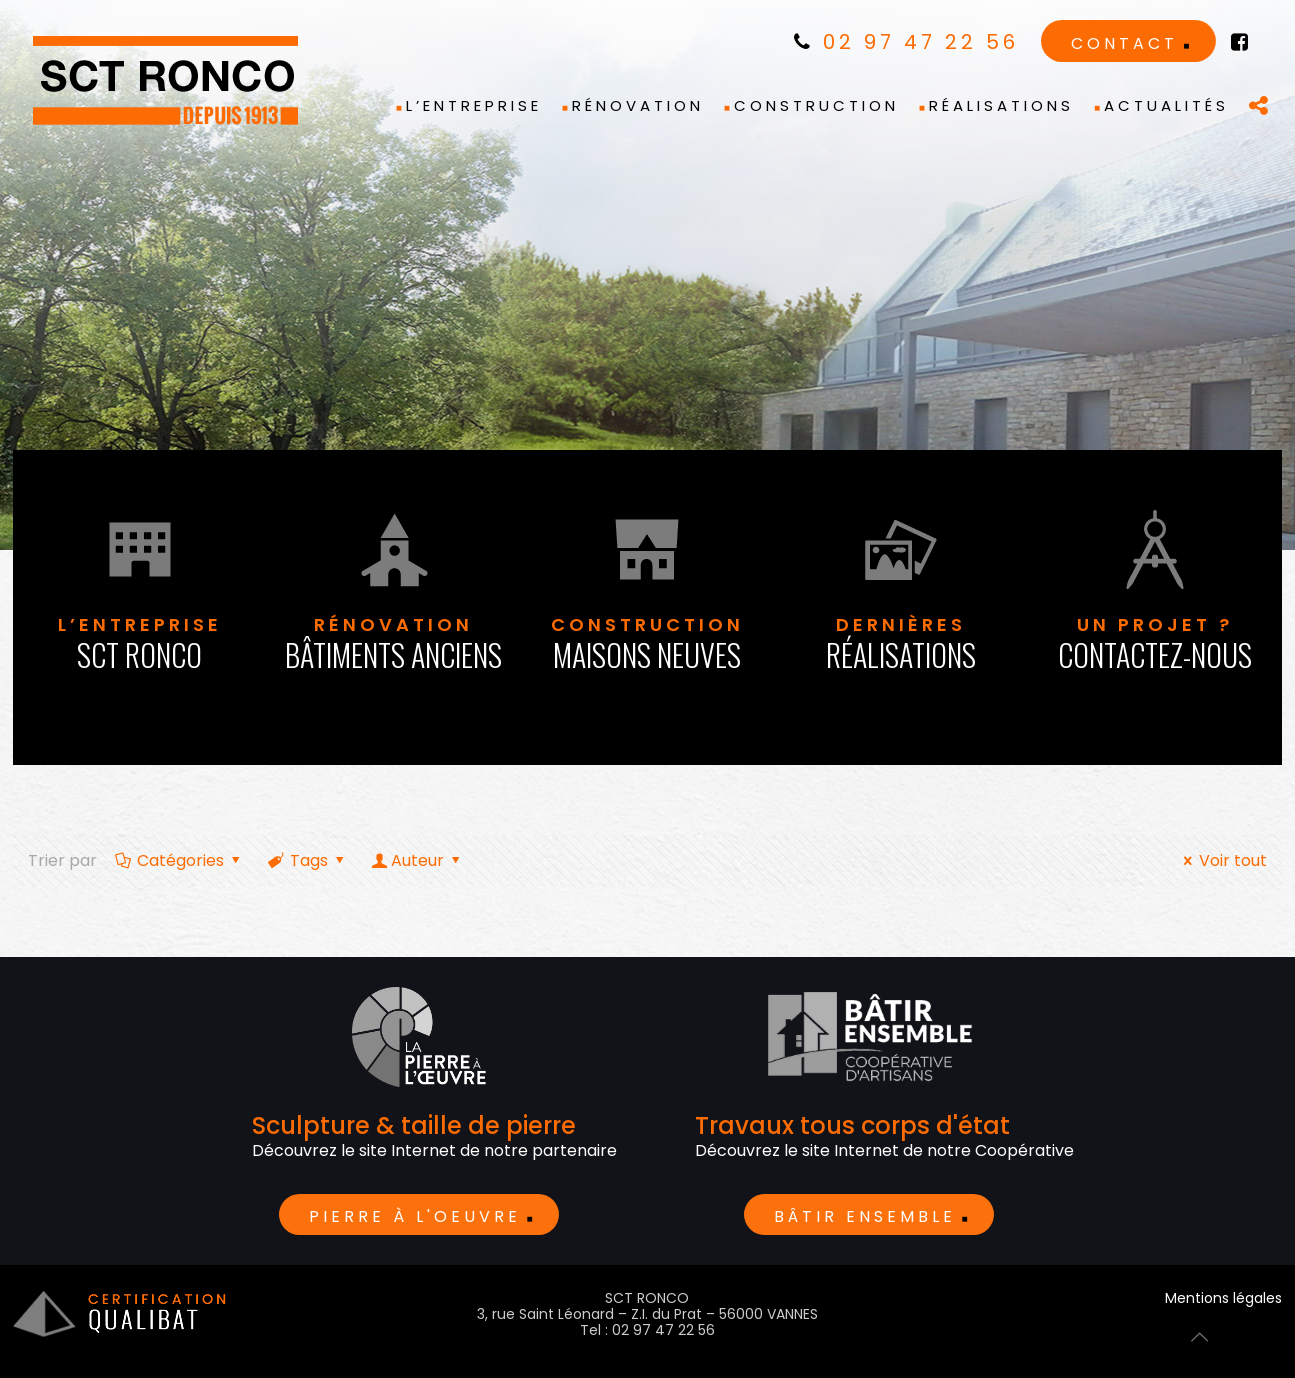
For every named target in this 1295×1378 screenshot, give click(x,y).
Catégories (179, 860)
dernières (901, 644)
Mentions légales (1223, 1298)
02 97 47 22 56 (906, 42)
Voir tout (1222, 860)
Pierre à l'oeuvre (415, 1216)
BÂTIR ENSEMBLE (865, 1216)
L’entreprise (140, 644)
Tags (308, 860)
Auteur (417, 860)
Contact (1124, 43)
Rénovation (394, 644)
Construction (648, 644)
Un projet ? (1155, 644)
